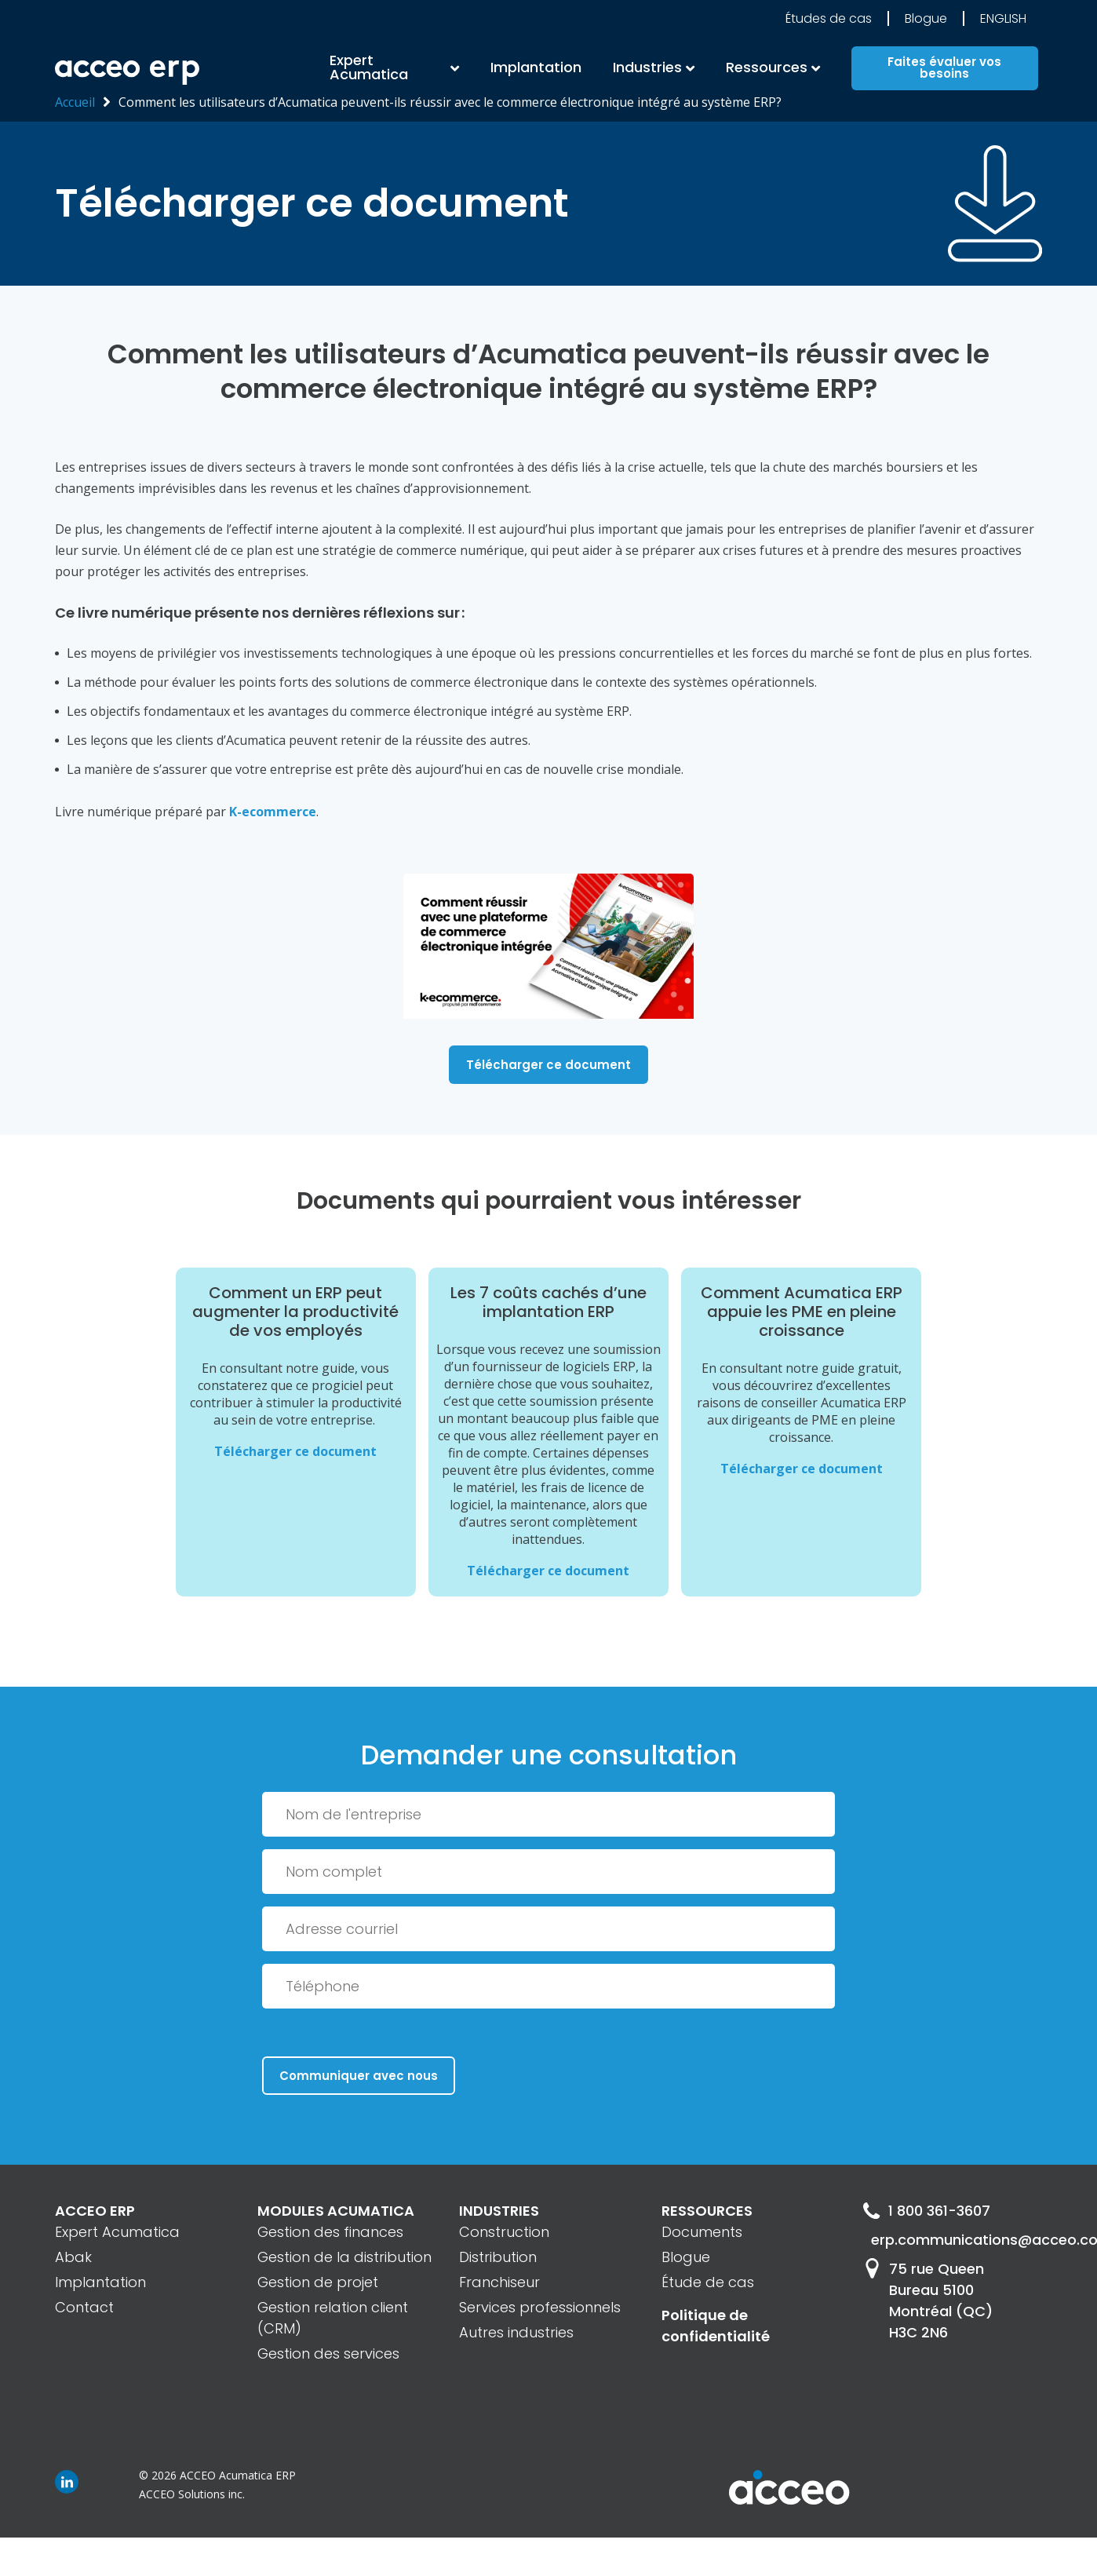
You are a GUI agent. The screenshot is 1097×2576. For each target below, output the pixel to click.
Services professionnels (540, 2307)
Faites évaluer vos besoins (944, 67)
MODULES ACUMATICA (335, 2210)
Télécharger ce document (548, 1064)
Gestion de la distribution (344, 2257)
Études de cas (828, 18)
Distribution (498, 2257)
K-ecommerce (272, 811)
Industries (647, 67)
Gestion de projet (317, 2282)
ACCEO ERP (95, 2210)
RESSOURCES (707, 2210)
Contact (84, 2307)
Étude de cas (707, 2282)
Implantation (535, 67)
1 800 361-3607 (926, 2210)
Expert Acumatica (369, 67)
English (1003, 18)
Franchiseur (499, 2282)
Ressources (766, 67)
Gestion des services (328, 2353)
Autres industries (516, 2332)
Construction (504, 2232)
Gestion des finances (330, 2232)
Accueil (75, 102)
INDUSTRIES (499, 2210)
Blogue (926, 18)
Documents (701, 2232)
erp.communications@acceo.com (956, 2239)
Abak (73, 2257)
